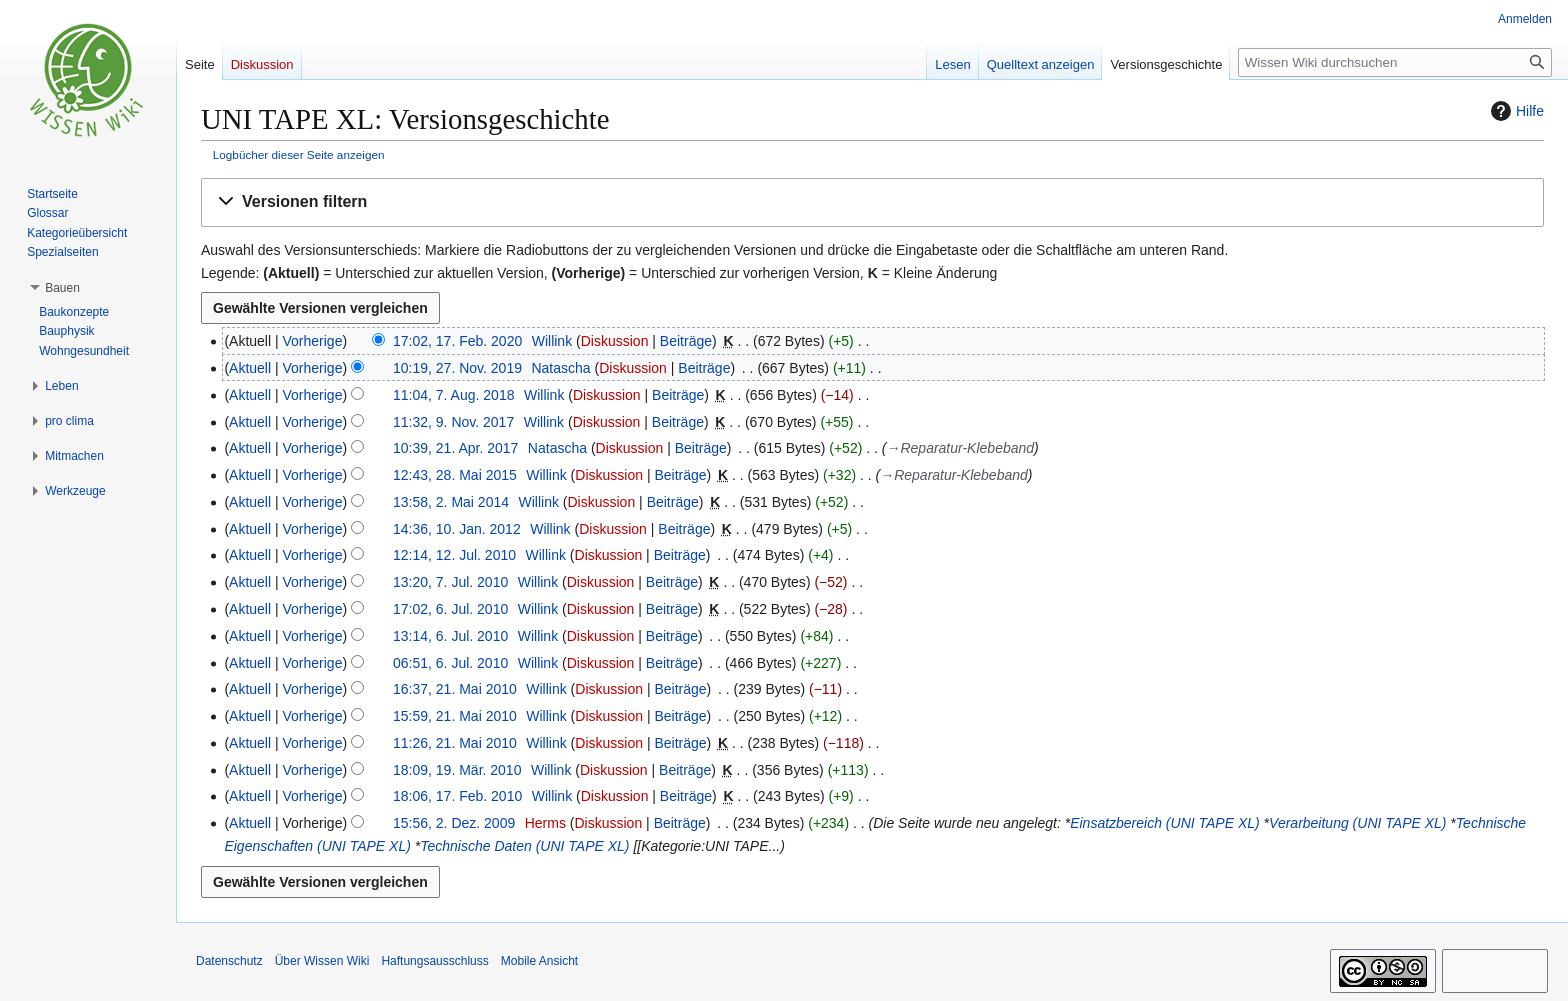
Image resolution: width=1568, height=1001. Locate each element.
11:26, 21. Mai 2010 (455, 743)
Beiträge (686, 341)
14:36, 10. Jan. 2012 (457, 529)
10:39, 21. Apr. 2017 (455, 448)
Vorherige (313, 341)
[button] (872, 202)
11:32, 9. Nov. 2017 (453, 422)
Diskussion (615, 341)
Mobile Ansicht (539, 961)
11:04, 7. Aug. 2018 (453, 395)
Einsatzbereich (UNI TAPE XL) (1165, 823)
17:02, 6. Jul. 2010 (450, 609)
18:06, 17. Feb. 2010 (457, 796)
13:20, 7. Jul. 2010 (450, 582)
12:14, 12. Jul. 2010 (454, 555)
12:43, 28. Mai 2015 (455, 475)
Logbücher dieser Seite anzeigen (299, 154)
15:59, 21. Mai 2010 (455, 716)
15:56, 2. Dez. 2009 (454, 823)
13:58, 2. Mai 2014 (451, 502)
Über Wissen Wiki (322, 961)
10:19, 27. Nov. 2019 (457, 368)
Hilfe (1515, 111)
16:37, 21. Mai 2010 (455, 689)
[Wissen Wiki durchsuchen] (1395, 62)
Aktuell (250, 368)
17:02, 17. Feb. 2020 (457, 341)
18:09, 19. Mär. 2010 (457, 770)
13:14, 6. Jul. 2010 (450, 636)
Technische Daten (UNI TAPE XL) (524, 846)
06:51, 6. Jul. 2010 (450, 663)
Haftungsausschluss (434, 961)
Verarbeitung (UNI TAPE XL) (1357, 823)
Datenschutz (229, 961)
